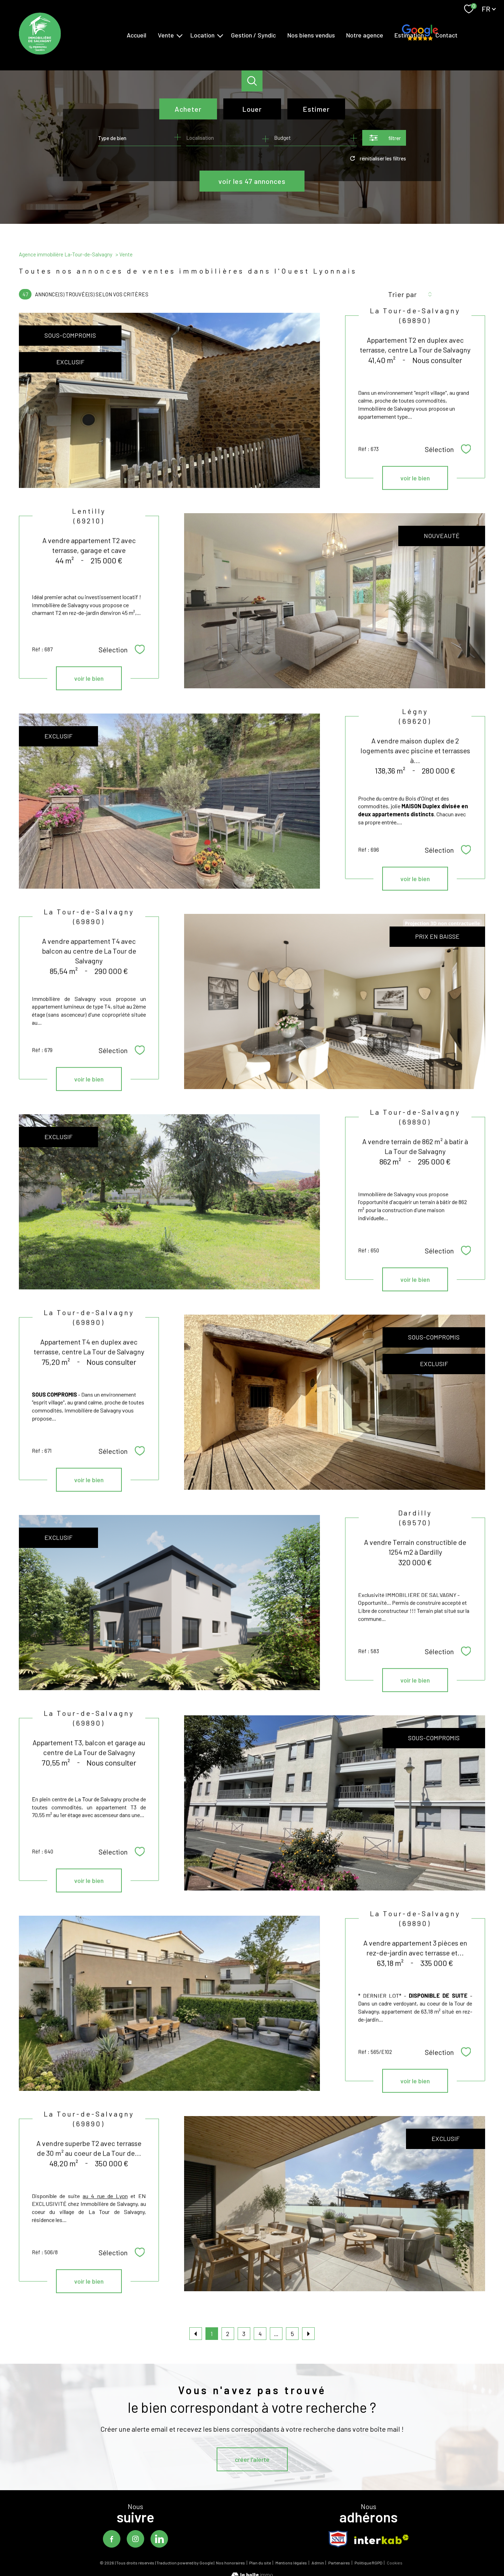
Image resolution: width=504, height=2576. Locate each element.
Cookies (394, 2563)
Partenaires (339, 2562)
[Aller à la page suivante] (308, 2333)
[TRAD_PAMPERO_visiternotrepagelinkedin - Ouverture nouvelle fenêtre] (159, 2539)
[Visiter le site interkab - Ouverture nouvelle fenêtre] (381, 2539)
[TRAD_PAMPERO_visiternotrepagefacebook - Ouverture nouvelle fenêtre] (111, 2539)
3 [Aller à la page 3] (243, 2333)
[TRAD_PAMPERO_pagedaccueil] (40, 52)
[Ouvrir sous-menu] (179, 35)
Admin (318, 2562)
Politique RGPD (369, 2562)
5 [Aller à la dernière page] (292, 2333)
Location (202, 35)
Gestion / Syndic (253, 35)
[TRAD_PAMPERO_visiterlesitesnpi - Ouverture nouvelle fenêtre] (338, 2539)
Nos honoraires (230, 2562)
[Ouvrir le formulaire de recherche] (384, 138)
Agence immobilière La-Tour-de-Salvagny (65, 254)
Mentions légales (291, 2562)
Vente (166, 35)
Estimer (316, 109)
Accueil (136, 35)
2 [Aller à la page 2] (227, 2333)
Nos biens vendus (311, 35)
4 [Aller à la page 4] (260, 2333)
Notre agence (364, 35)
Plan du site (260, 2562)
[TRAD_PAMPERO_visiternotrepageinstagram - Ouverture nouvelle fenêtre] (135, 2539)
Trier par (402, 294)
